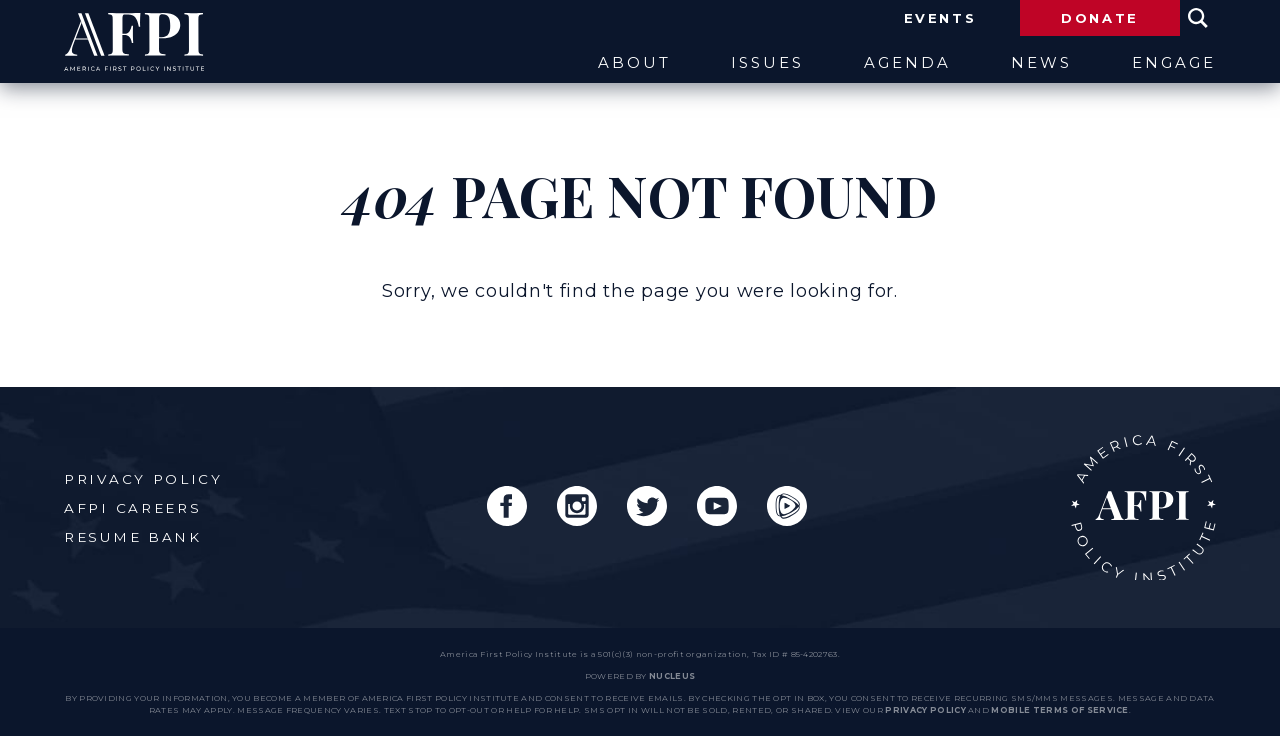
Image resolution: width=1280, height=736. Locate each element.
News (1041, 63)
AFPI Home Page (1143, 507)
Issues (767, 63)
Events (940, 18)
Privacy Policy (143, 479)
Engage (1174, 63)
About (634, 63)
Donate (1100, 18)
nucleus (672, 676)
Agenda (907, 63)
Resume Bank (133, 537)
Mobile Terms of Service (1059, 710)
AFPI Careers (132, 508)
